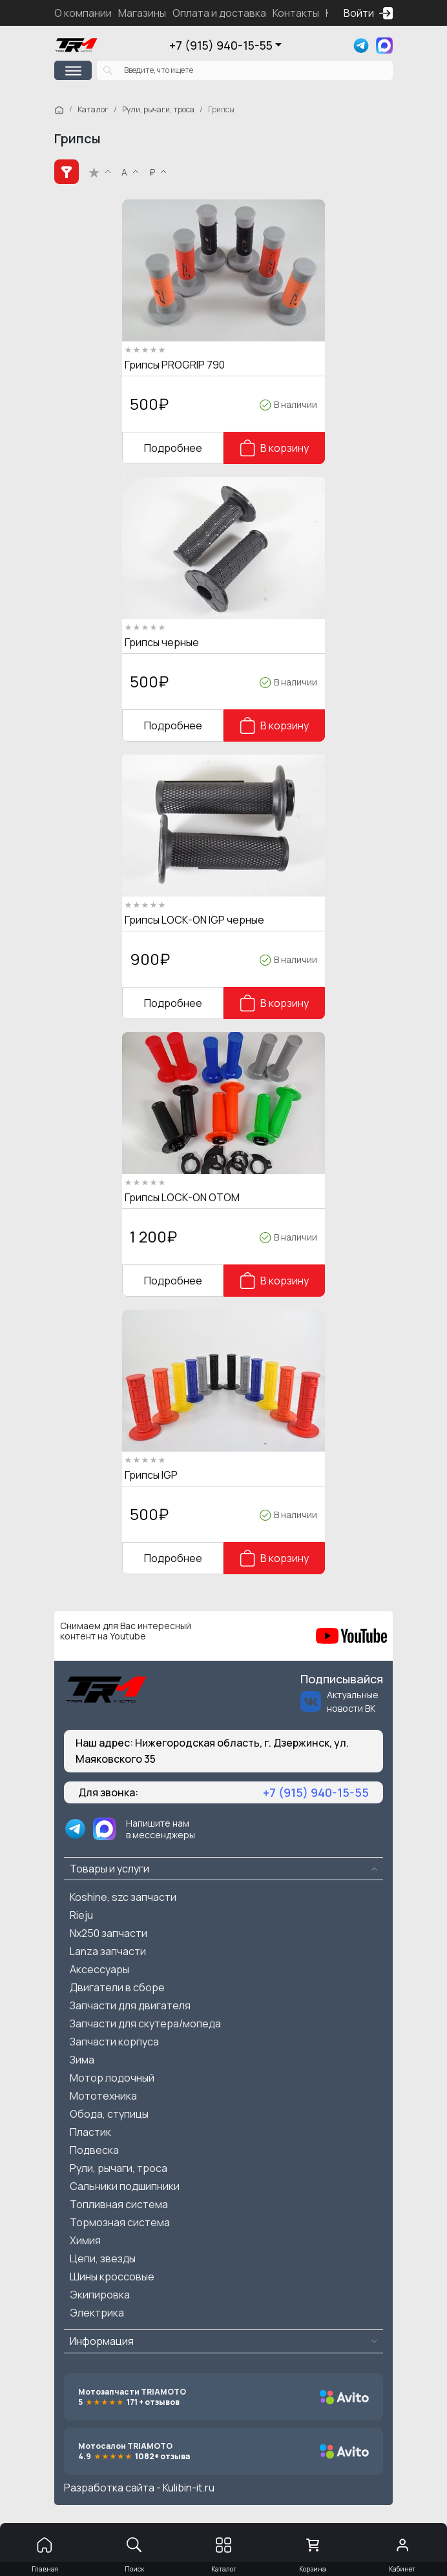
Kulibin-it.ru (188, 2487)
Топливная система (119, 2204)
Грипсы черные (162, 642)
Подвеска (94, 2150)
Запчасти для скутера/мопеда (145, 2023)
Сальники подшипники (125, 2186)
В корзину (274, 448)
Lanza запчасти (108, 1951)
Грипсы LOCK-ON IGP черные (194, 920)
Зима (82, 2060)
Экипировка (100, 2294)
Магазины (142, 13)
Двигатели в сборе (117, 1987)
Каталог (93, 109)
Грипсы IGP (151, 1475)
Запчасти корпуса (114, 2041)
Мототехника (103, 2096)
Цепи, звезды (103, 2258)
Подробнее (173, 448)
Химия (85, 2240)
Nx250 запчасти (108, 1933)
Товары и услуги (109, 1868)
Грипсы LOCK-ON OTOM (182, 1197)
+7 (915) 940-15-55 (221, 45)
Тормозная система (120, 2222)
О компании (83, 13)
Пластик (90, 2132)
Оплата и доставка (219, 13)
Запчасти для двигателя (130, 2005)
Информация (102, 2341)
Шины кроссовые (112, 2276)
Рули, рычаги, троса (158, 109)
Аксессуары (99, 1969)
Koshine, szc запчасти (123, 1897)
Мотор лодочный (112, 2078)
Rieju (81, 1915)
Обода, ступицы (109, 2114)
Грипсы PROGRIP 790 (175, 365)
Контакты (296, 13)
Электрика (97, 2313)
